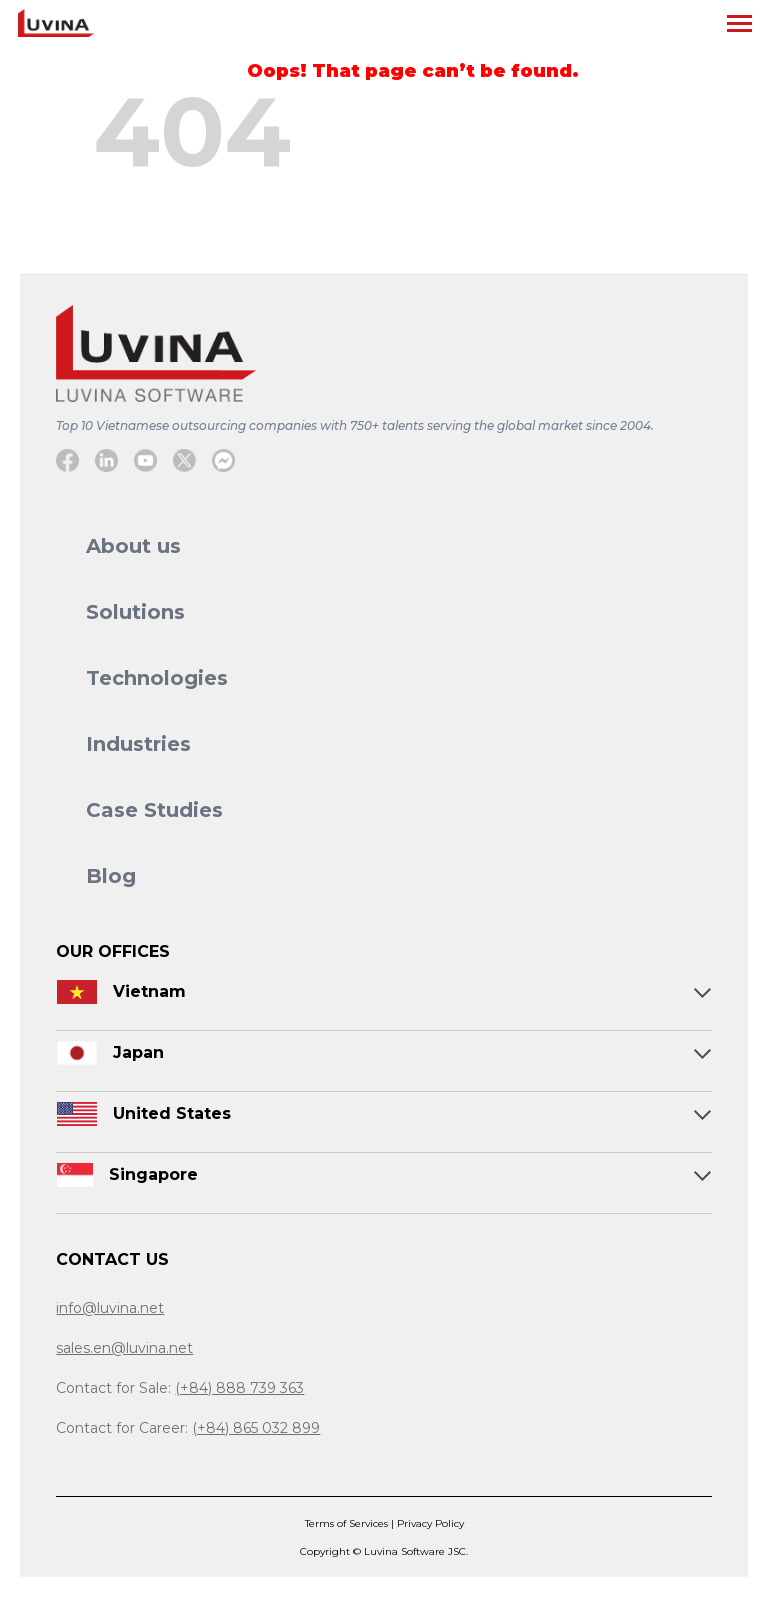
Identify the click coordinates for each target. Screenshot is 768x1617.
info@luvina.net (110, 1308)
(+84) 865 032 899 (256, 1428)
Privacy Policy (430, 1523)
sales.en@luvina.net (124, 1348)
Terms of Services (348, 1523)
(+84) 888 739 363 (239, 1388)
